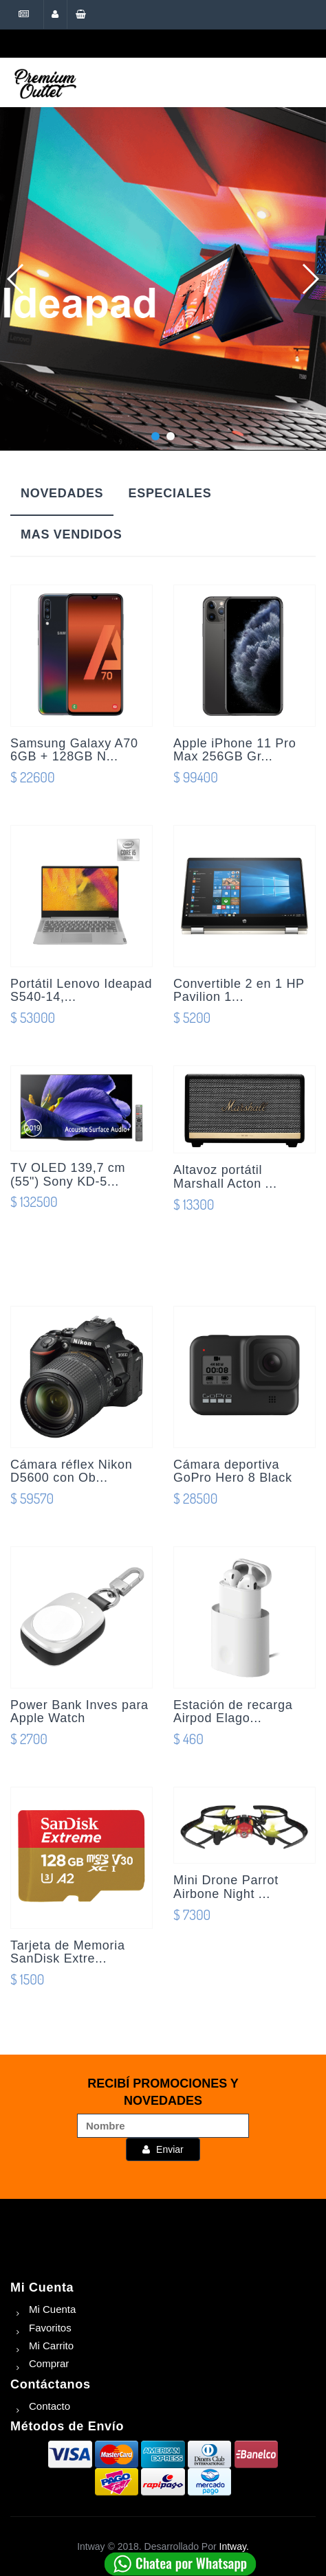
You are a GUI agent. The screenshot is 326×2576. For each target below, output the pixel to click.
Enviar (163, 2149)
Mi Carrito (51, 2345)
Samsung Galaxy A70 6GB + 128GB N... (74, 750)
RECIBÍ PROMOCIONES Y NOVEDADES (163, 2092)
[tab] (61, 494)
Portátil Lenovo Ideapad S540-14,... (81, 990)
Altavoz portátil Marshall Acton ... (225, 1176)
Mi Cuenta (42, 2287)
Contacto (49, 2406)
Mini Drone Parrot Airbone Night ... (226, 1887)
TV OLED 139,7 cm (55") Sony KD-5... (67, 1174)
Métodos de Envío (67, 2426)
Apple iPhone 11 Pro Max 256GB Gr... (234, 750)
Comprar (49, 2363)
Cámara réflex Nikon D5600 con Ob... (71, 1471)
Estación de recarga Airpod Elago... (232, 1712)
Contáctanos (50, 2384)
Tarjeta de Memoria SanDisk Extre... (67, 1952)
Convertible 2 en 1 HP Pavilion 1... (238, 990)
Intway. (234, 2546)
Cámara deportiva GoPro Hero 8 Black (232, 1471)
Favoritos (50, 2328)
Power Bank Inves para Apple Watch (79, 1712)
